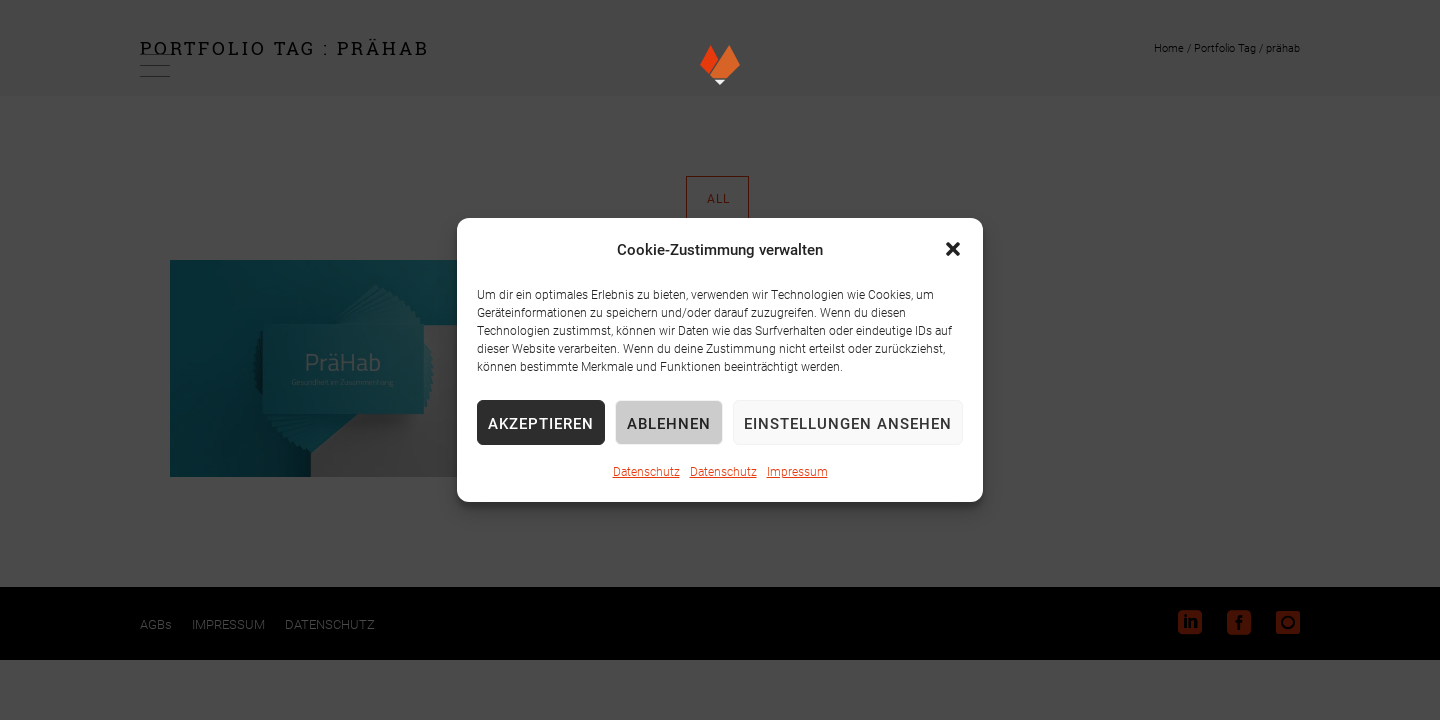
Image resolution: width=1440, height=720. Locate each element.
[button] (953, 249)
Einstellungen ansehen (848, 423)
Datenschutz (646, 471)
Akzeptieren (541, 423)
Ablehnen (669, 423)
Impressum (797, 471)
